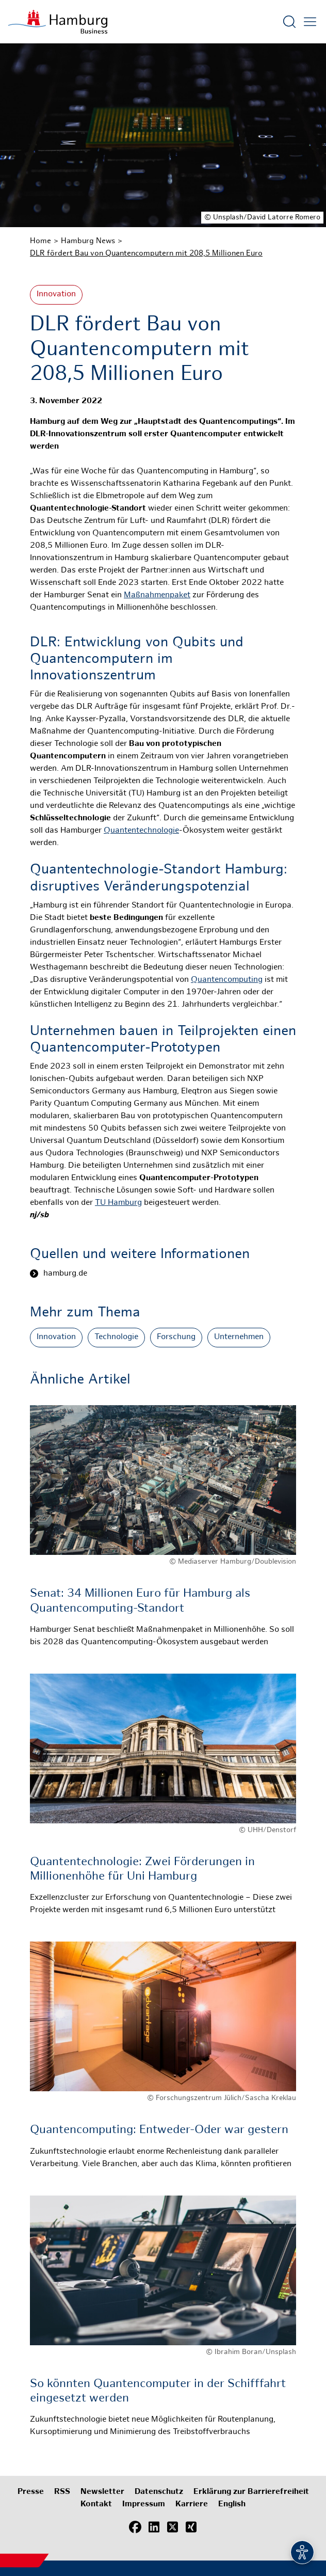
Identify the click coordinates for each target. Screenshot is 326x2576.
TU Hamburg (118, 1203)
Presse (31, 2492)
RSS (62, 2492)
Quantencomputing (227, 980)
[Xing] (191, 2527)
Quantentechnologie (141, 831)
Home (40, 241)
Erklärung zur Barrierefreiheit (251, 2492)
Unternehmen (239, 1337)
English (232, 2504)
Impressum (143, 2504)
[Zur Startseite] (57, 22)
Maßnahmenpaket (157, 595)
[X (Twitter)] (172, 2527)
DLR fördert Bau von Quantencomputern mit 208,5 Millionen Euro (146, 253)
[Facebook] (135, 2527)
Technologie (116, 1337)
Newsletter (102, 2492)
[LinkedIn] (153, 2527)
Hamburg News (88, 241)
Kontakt (96, 2504)
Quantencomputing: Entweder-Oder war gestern (159, 2130)
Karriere (191, 2504)
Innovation (56, 294)
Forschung (176, 1337)
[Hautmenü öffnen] (310, 21)
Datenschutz (159, 2492)
